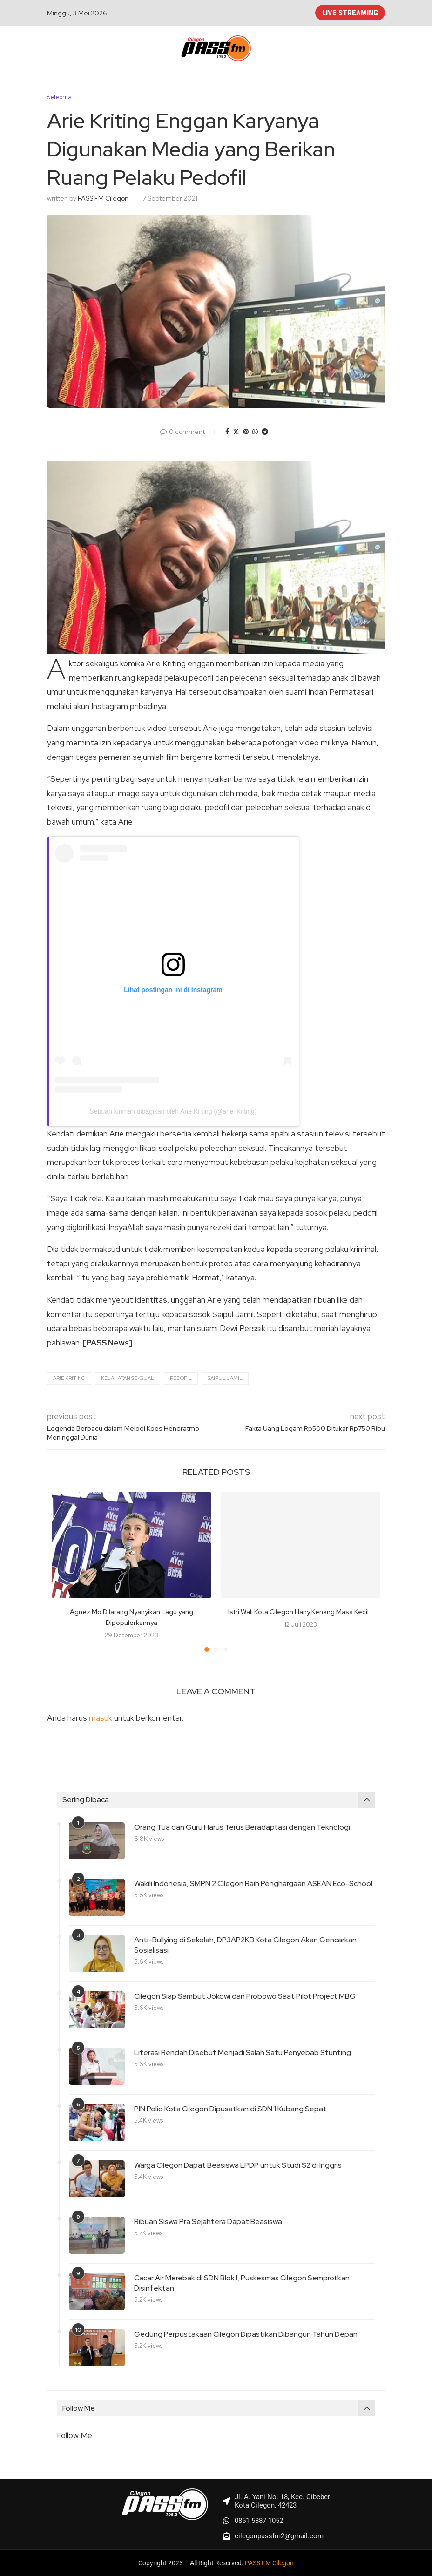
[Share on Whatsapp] (255, 431)
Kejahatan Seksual (127, 1378)
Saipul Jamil (225, 1378)
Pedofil (181, 1378)
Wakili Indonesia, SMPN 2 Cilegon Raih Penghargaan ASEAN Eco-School (253, 1883)
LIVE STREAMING (350, 12)
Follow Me (74, 2435)
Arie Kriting (69, 1378)
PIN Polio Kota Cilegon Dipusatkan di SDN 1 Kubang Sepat (230, 2109)
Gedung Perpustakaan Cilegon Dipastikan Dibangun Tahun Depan (246, 2334)
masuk (100, 1718)
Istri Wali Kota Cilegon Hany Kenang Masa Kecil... (300, 1612)
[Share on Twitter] (236, 431)
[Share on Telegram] (265, 431)
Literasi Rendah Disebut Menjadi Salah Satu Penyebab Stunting (242, 2052)
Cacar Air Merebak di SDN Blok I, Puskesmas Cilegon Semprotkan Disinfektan (242, 2283)
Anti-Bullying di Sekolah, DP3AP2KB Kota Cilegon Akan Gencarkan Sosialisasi (245, 1945)
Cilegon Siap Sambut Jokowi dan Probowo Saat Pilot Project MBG (245, 1996)
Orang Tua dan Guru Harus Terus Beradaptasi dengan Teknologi (242, 1827)
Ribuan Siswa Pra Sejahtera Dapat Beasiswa (208, 2221)
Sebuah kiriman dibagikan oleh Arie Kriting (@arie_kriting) (173, 1111)
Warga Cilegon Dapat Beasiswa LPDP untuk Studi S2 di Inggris (238, 2165)
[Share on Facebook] (227, 431)
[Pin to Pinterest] (246, 431)
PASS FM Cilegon (103, 198)
